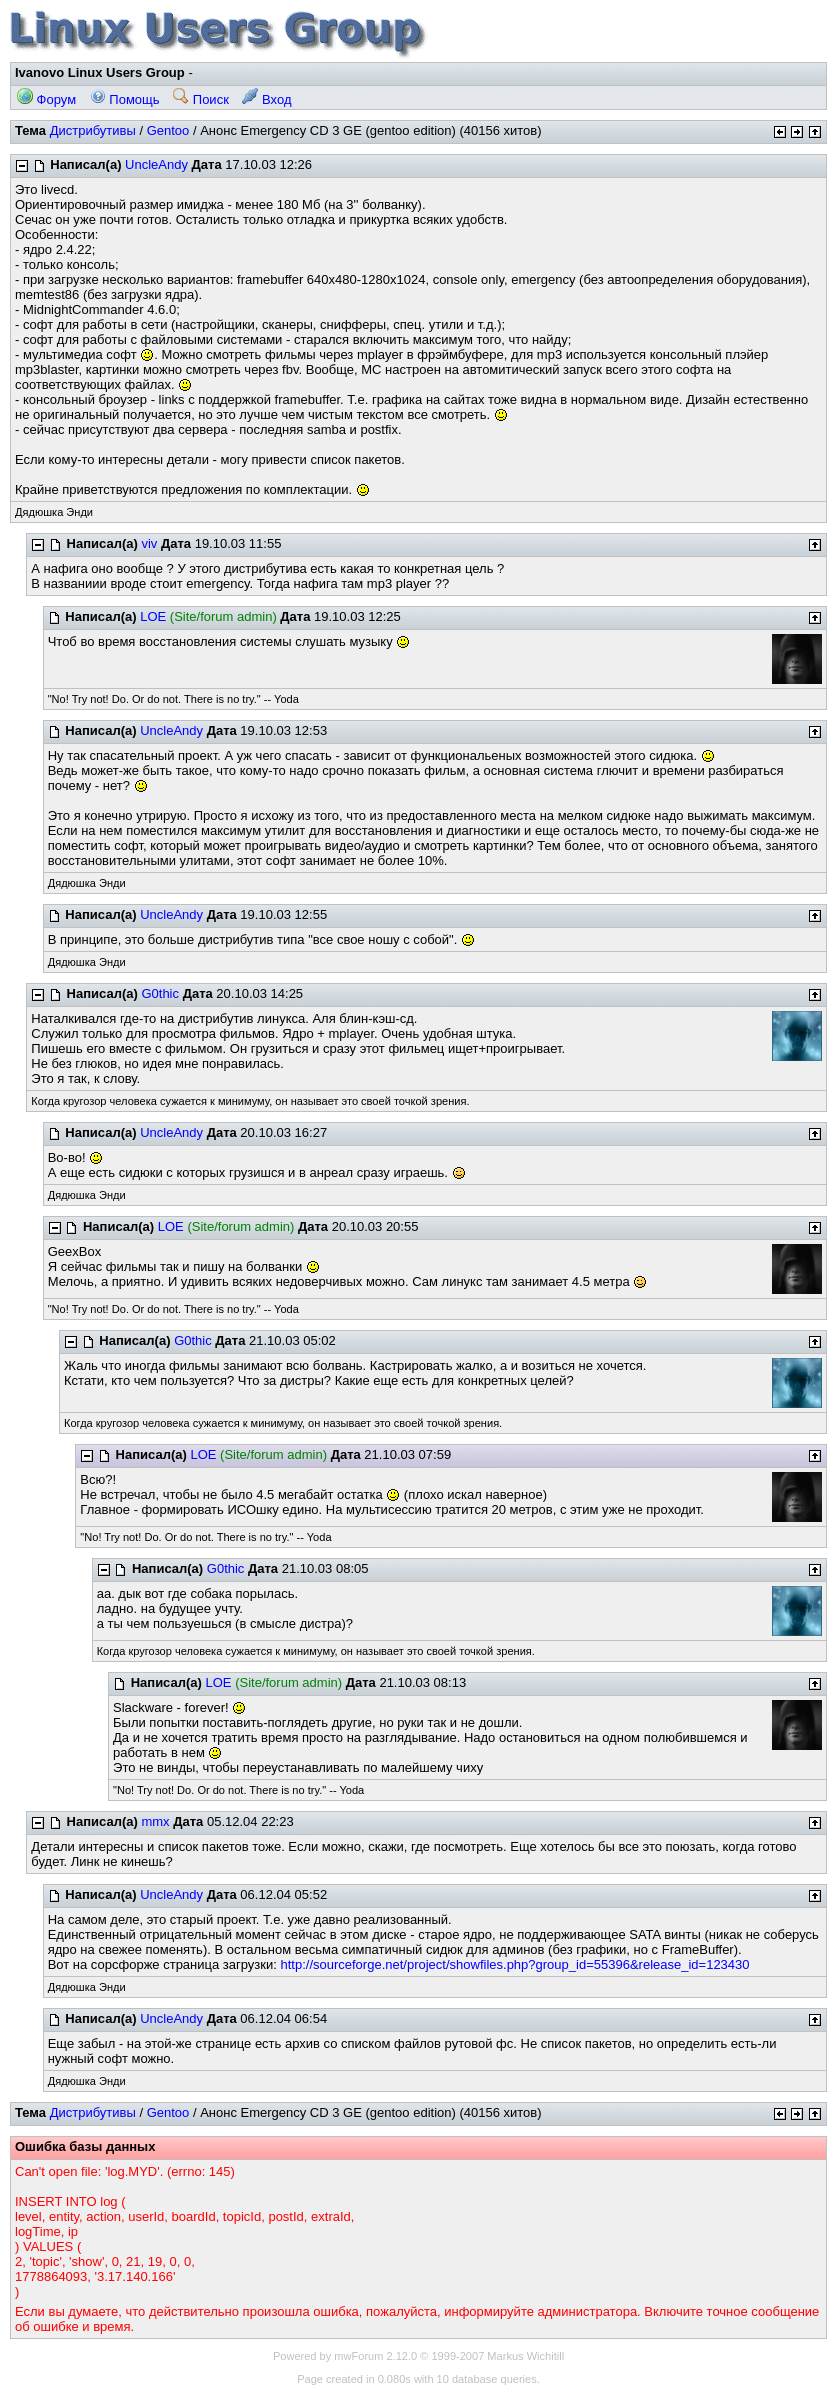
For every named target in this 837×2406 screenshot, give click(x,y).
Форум (46, 99)
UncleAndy (156, 164)
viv (149, 543)
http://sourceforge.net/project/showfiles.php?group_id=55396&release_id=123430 (514, 1964)
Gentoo (168, 130)
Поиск (201, 99)
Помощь (125, 99)
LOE (153, 616)
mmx (155, 1821)
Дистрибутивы (93, 130)
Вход (266, 99)
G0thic (160, 993)
